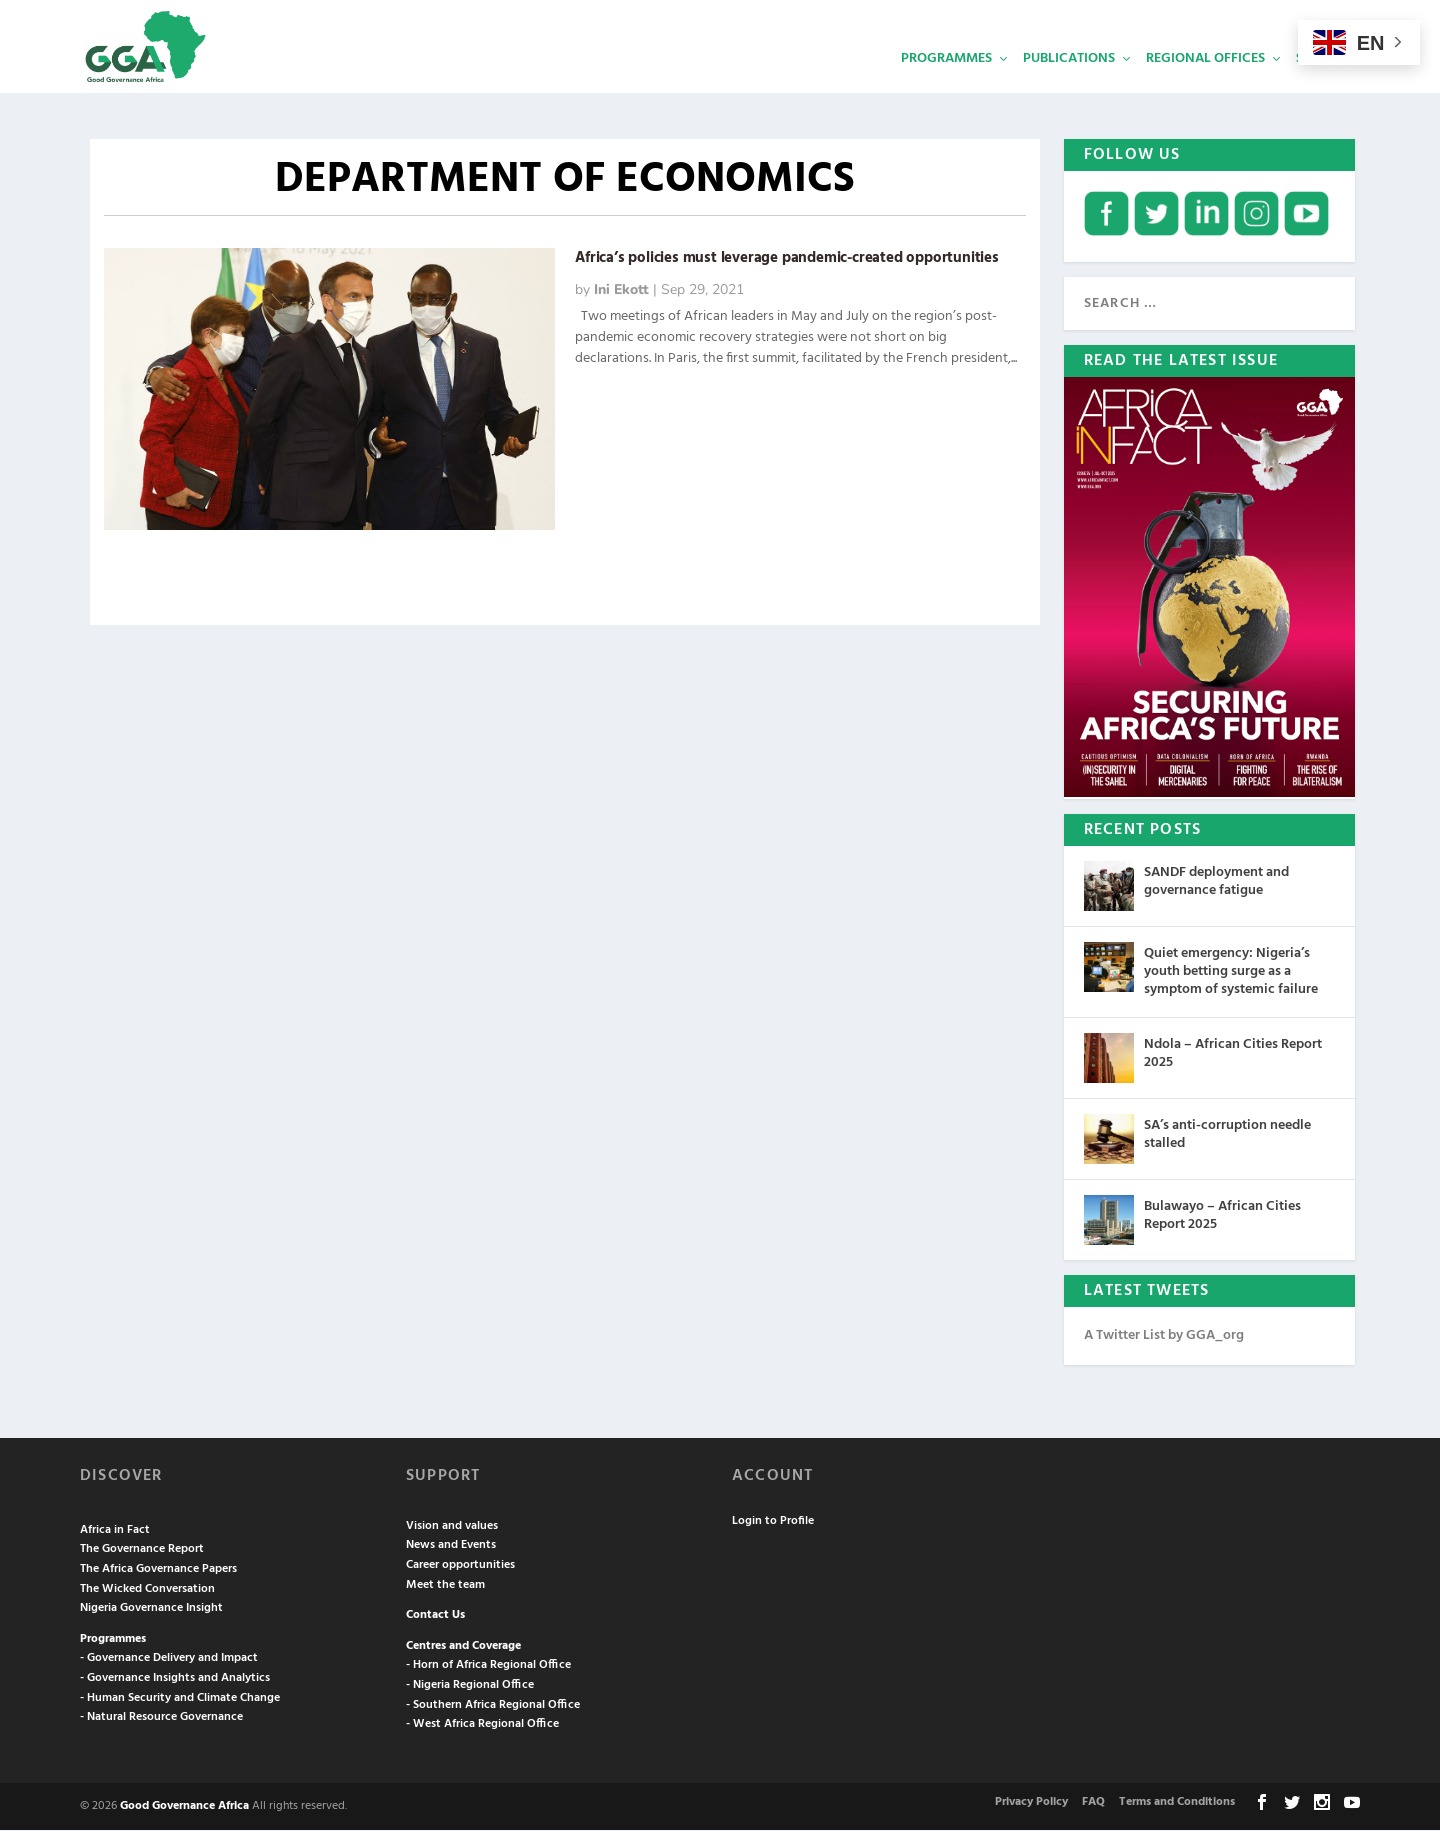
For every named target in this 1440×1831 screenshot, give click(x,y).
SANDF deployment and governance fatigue (1216, 882)
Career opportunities (460, 1566)
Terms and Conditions (1177, 1803)
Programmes (946, 85)
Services (1325, 85)
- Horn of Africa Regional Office (488, 1666)
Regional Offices (1205, 85)
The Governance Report (142, 1550)
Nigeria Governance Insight (151, 1609)
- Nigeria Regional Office (470, 1686)
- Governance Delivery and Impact (169, 1659)
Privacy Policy (1031, 1803)
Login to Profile (773, 1522)
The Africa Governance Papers (158, 1570)
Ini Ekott (621, 290)
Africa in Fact (115, 1531)
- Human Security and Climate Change (180, 1699)
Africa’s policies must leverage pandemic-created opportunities (787, 259)
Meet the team (445, 1586)
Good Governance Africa (184, 1807)
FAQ (1093, 1803)
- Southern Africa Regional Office (493, 1706)
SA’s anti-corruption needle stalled (1227, 1135)
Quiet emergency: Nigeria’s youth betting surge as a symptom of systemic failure (1231, 972)
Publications (1069, 85)
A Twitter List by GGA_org (1164, 1336)
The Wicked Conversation (147, 1590)
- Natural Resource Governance (161, 1718)
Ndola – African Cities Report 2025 (1233, 1054)
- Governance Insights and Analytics (175, 1679)
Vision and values (452, 1527)
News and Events (451, 1546)
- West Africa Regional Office (482, 1725)
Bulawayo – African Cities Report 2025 (1222, 1216)
